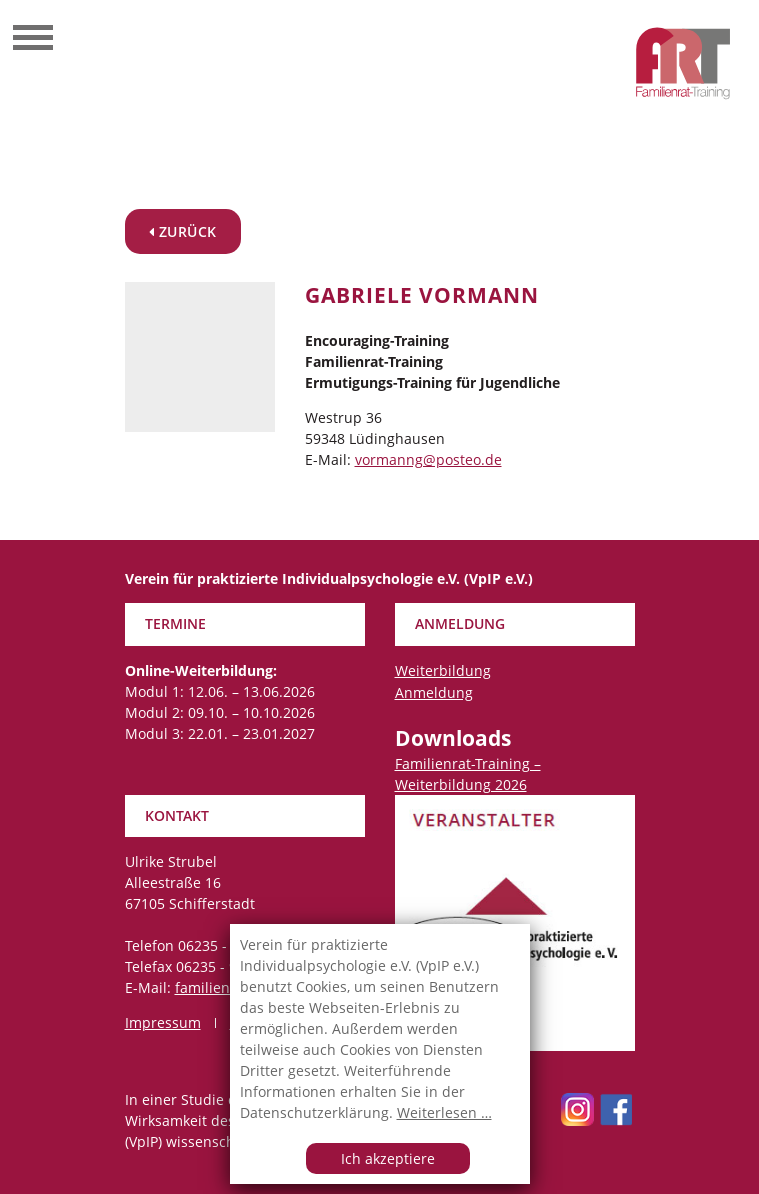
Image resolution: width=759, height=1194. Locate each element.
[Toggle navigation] (33, 40)
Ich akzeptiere (388, 1158)
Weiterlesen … (444, 1112)
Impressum (163, 1022)
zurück (183, 231)
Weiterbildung (443, 670)
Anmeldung (434, 692)
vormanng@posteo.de (428, 459)
